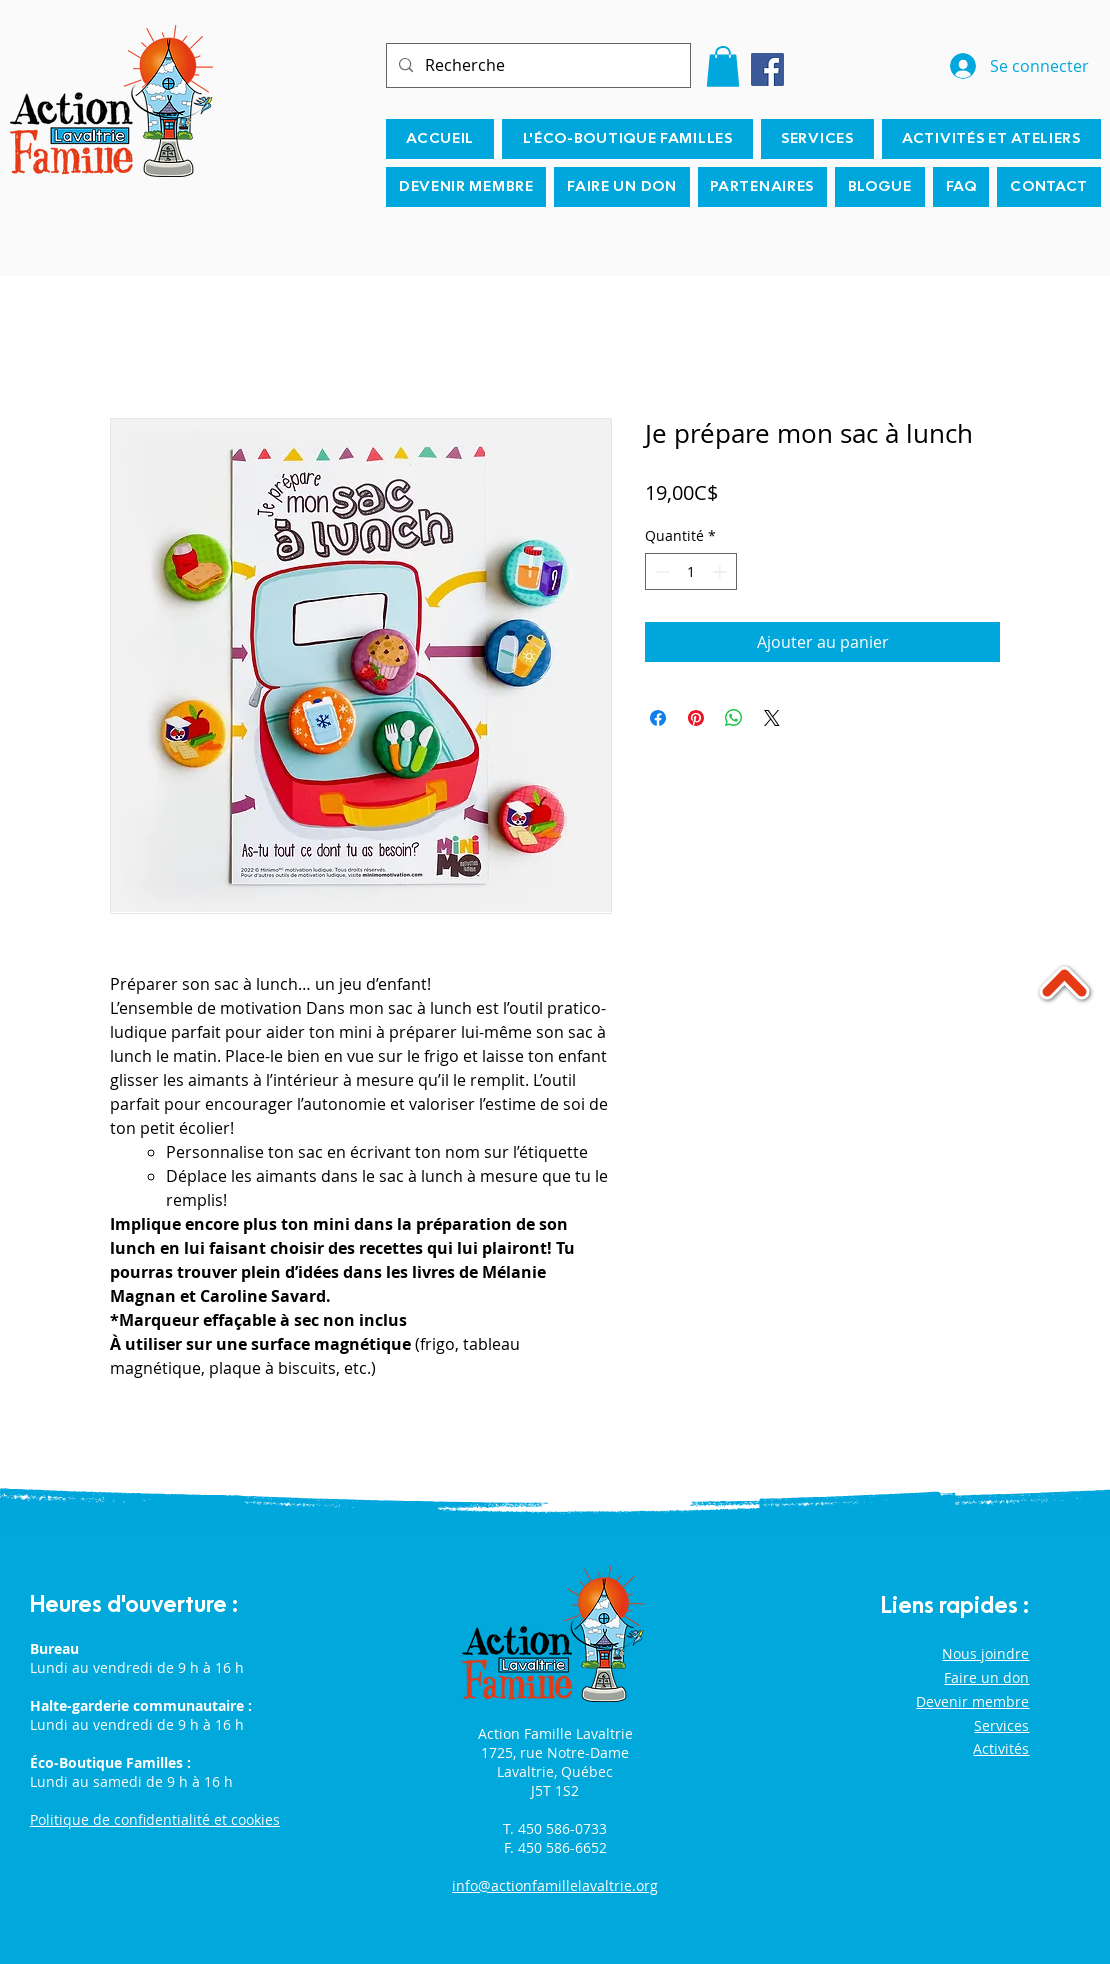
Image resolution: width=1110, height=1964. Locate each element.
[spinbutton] (691, 571)
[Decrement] (660, 571)
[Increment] (721, 571)
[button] (723, 66)
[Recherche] (536, 65)
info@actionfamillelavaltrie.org (555, 1885)
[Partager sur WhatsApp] (734, 718)
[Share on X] (772, 718)
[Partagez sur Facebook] (658, 718)
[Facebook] (767, 69)
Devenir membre (972, 1701)
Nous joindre (985, 1653)
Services (1001, 1725)
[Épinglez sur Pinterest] (696, 718)
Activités (1001, 1748)
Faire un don (986, 1677)
